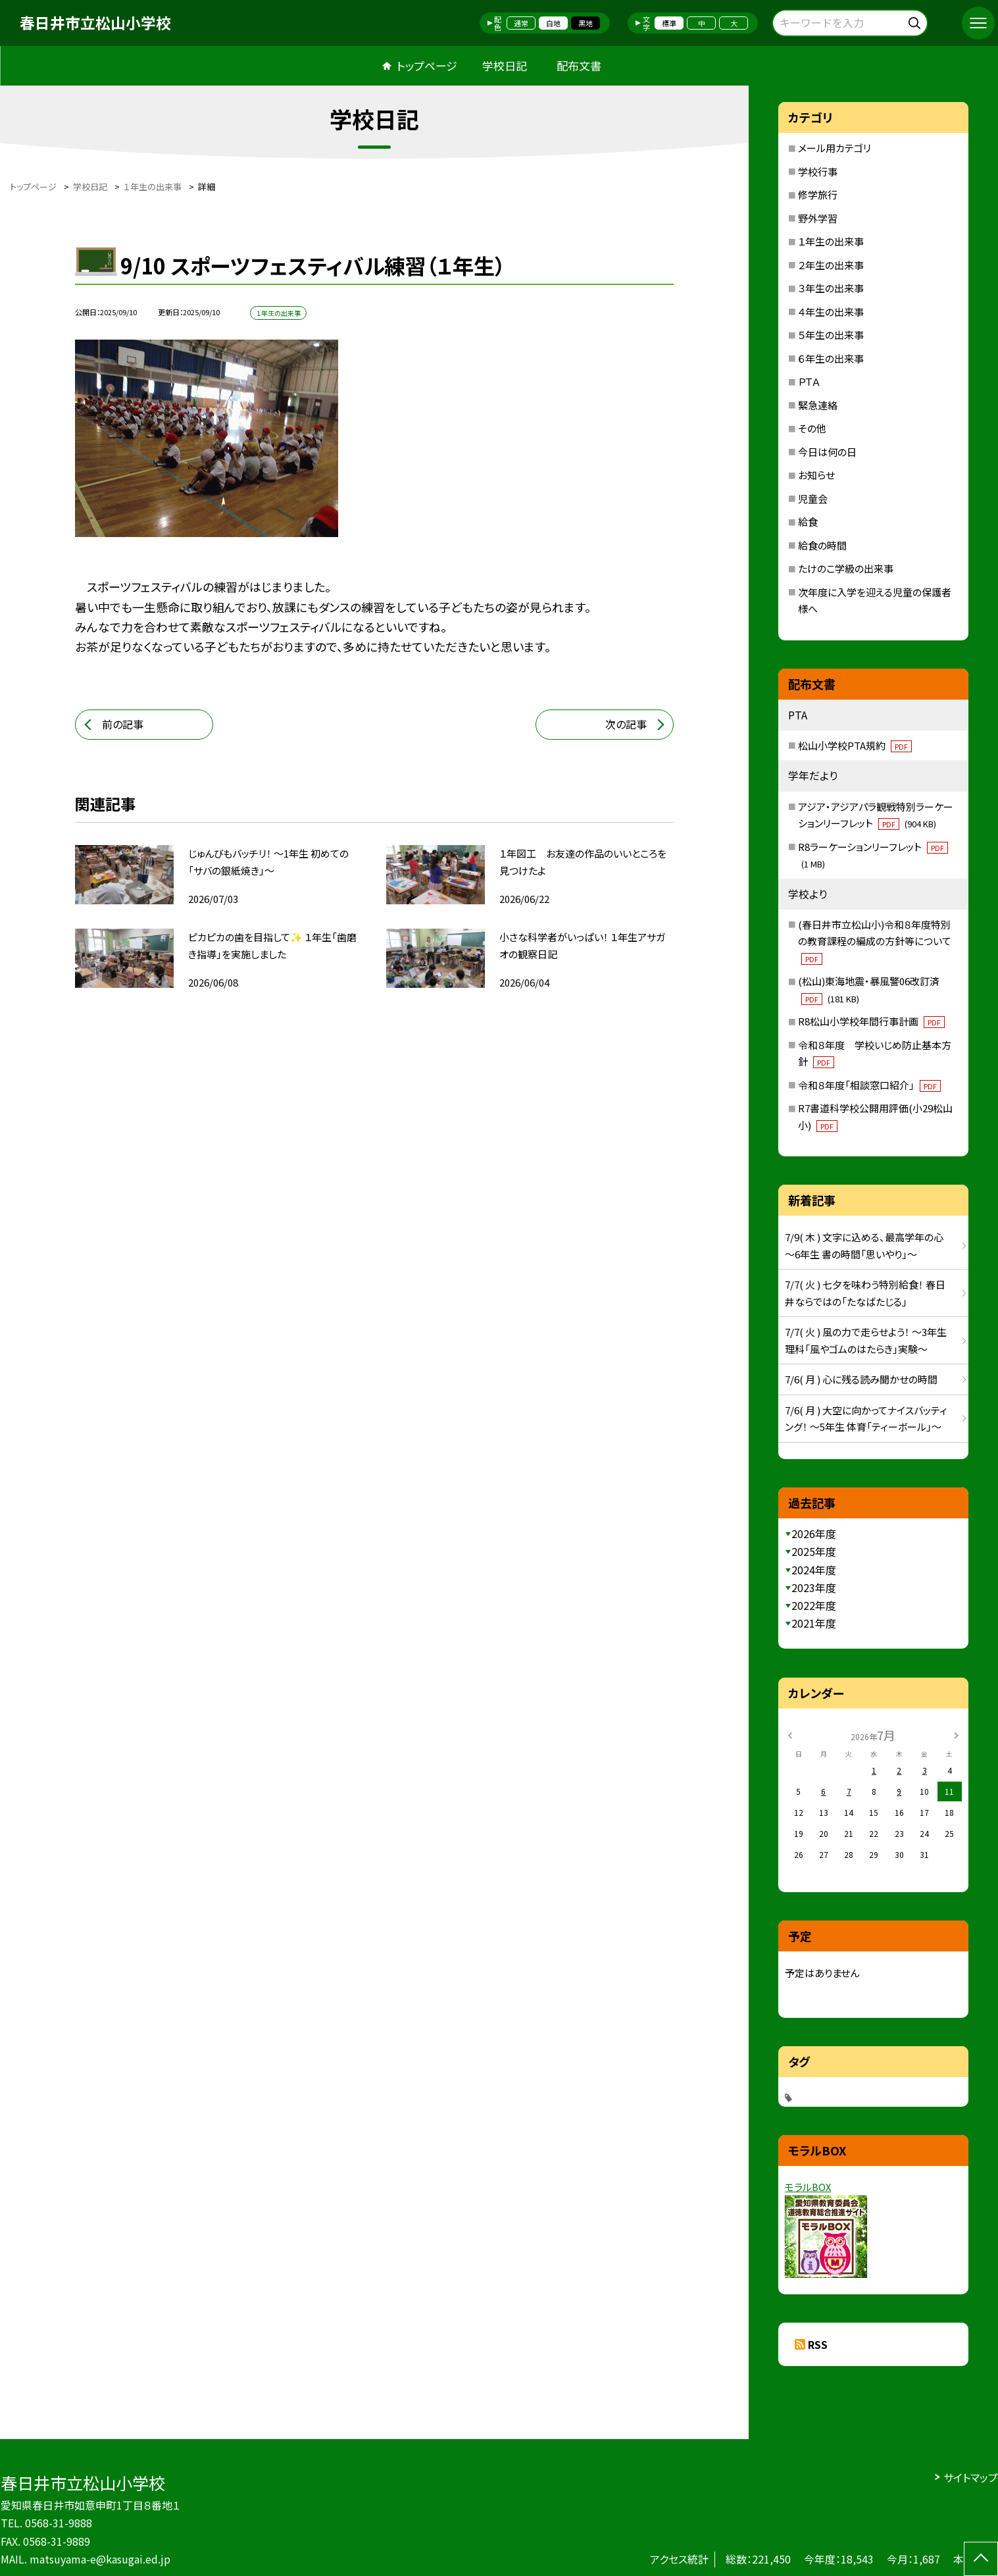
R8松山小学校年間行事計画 (871, 1021)
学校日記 (504, 65)
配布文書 (579, 65)
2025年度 (813, 1551)
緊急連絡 (817, 405)
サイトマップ (970, 2477)
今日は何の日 (827, 452)
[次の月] (957, 1734)
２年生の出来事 (831, 265)
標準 (669, 23)
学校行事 (817, 171)
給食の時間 (822, 545)
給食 (808, 521)
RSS (818, 2344)
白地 (553, 23)
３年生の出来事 (831, 288)
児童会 (813, 498)
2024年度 (813, 1570)
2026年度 (813, 1533)
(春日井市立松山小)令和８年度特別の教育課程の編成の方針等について (874, 941)
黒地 (585, 23)
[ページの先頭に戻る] (980, 2558)
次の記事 (626, 724)
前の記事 (122, 724)
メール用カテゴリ (834, 148)
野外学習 (817, 218)
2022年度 (813, 1605)
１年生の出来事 (831, 241)
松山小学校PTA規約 (855, 745)
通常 (521, 23)
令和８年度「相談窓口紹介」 (869, 1085)
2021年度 (813, 1623)
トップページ (427, 65)
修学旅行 (817, 194)
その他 (812, 428)
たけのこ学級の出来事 (845, 568)
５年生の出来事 (831, 335)
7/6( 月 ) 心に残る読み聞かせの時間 (861, 1379)
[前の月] (790, 1734)
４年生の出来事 (831, 312)
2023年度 (813, 1587)
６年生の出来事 (831, 358)
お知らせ (816, 475)
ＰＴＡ (809, 381)
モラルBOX (808, 2187)
